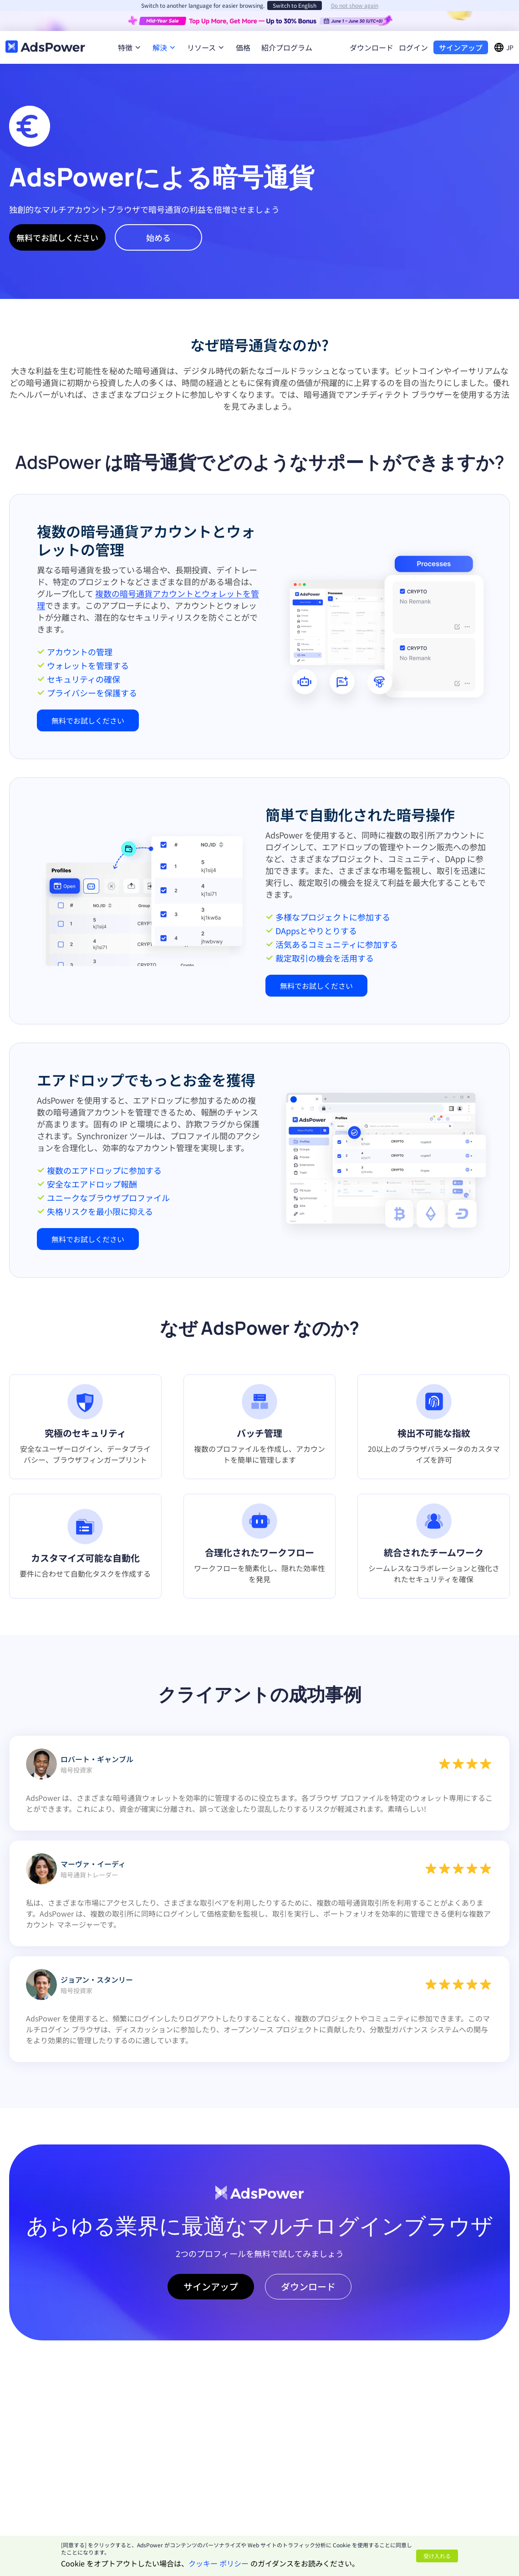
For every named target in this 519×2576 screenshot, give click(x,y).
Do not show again (354, 5)
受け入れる (437, 2556)
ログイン (413, 47)
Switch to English (294, 5)
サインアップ (461, 47)
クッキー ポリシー (218, 2563)
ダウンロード (371, 47)
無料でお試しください (57, 237)
